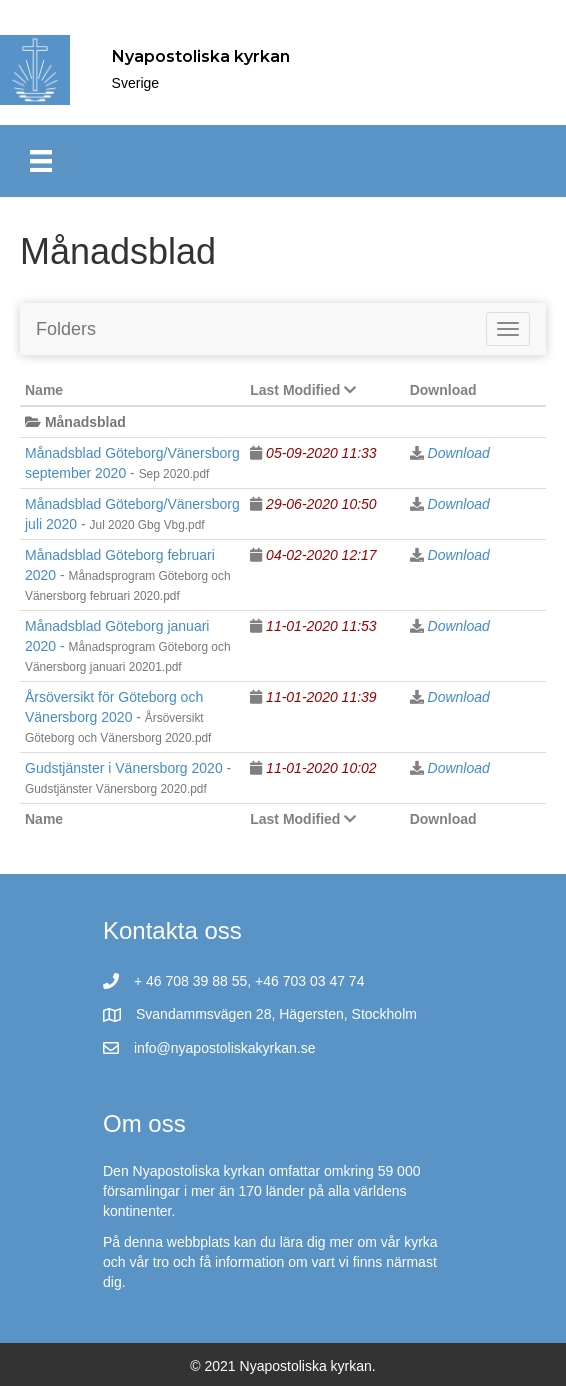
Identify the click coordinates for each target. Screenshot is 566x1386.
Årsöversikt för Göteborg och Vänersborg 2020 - (118, 717)
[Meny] (48, 161)
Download (459, 453)
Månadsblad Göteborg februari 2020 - (128, 575)
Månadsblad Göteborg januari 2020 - (128, 646)
